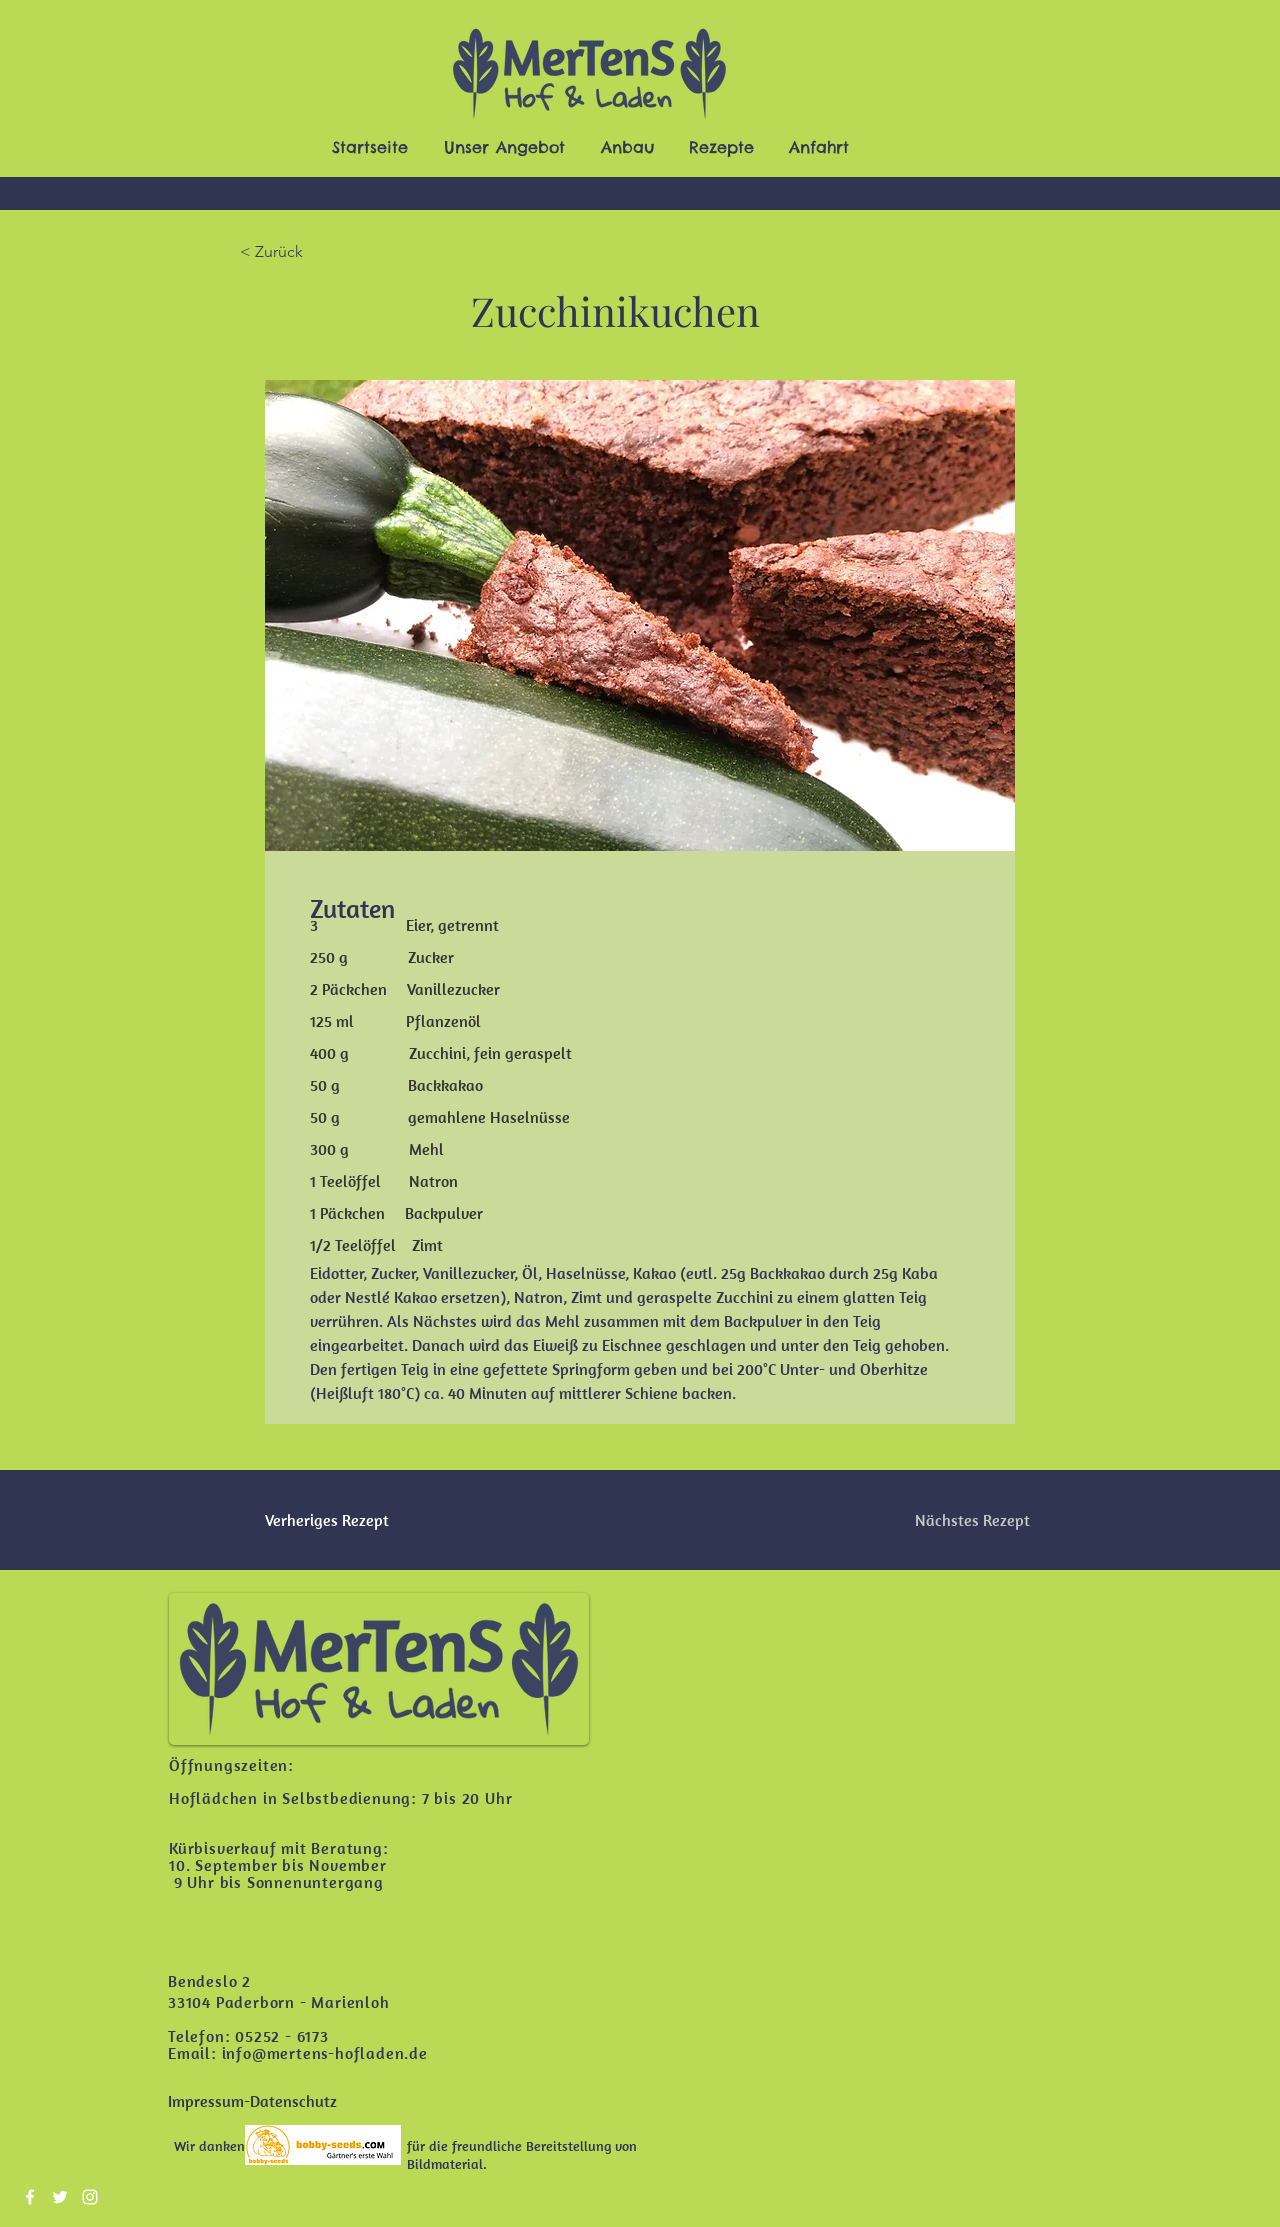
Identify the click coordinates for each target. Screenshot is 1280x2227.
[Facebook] (30, 2197)
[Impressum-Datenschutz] (252, 2101)
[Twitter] (60, 2197)
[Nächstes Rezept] (972, 1520)
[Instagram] (90, 2197)
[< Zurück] (305, 252)
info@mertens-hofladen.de (325, 2053)
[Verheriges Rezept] (330, 1520)
